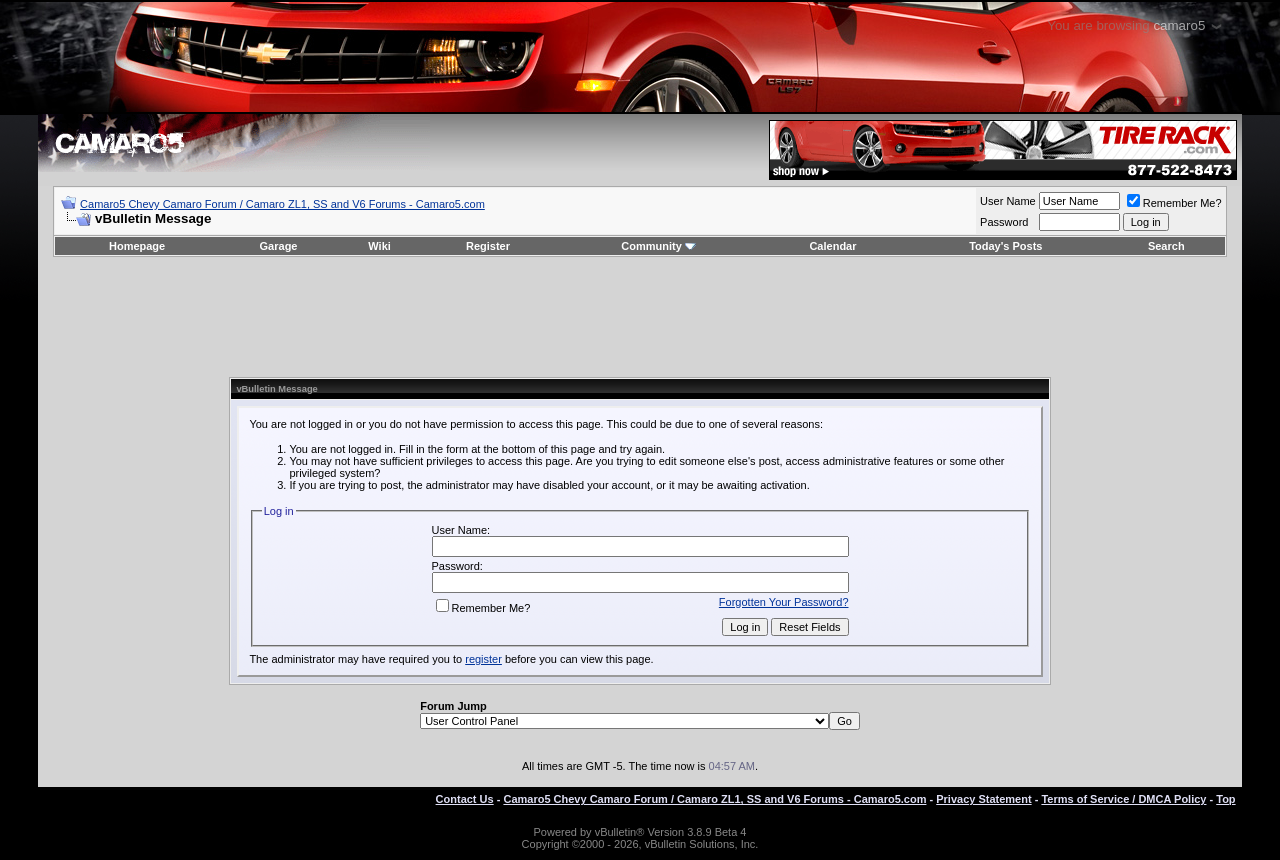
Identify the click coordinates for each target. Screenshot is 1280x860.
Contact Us (465, 799)
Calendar (832, 246)
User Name (1008, 201)
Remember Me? (1174, 203)
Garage (279, 246)
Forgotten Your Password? (784, 602)
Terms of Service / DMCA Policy (1123, 799)
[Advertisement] (640, 317)
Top (1225, 799)
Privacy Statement (983, 799)
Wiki (379, 246)
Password (1004, 222)
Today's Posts (1005, 246)
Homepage (137, 246)
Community (658, 246)
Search (1166, 246)
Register (488, 246)
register (483, 659)
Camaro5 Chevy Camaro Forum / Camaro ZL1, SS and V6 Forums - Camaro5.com (282, 204)
